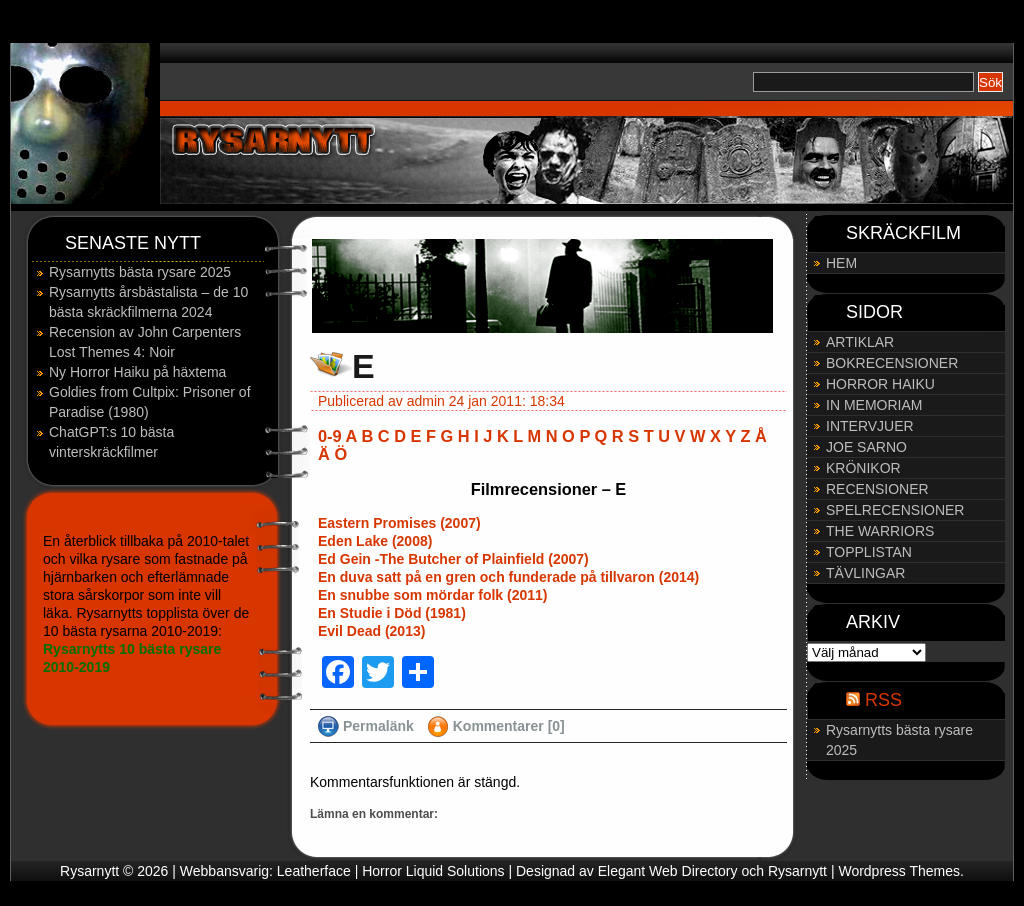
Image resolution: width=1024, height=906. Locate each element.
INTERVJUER (870, 426)
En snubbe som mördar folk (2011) (433, 595)
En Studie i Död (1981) (392, 613)
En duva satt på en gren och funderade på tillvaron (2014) (508, 577)
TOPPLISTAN (869, 552)
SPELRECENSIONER (895, 510)
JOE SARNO (866, 447)
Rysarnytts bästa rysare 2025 (140, 272)
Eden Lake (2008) (375, 541)
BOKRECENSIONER (892, 363)
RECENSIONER (877, 489)
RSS (883, 700)
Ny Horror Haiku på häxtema (137, 372)
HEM (841, 263)
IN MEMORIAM (874, 405)
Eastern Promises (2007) (399, 523)
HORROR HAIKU (880, 384)
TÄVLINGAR (865, 573)
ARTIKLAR (860, 342)
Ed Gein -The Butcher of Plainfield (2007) (453, 559)
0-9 (330, 436)
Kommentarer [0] (509, 726)
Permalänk (378, 726)
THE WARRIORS (880, 531)
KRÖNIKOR (863, 468)
